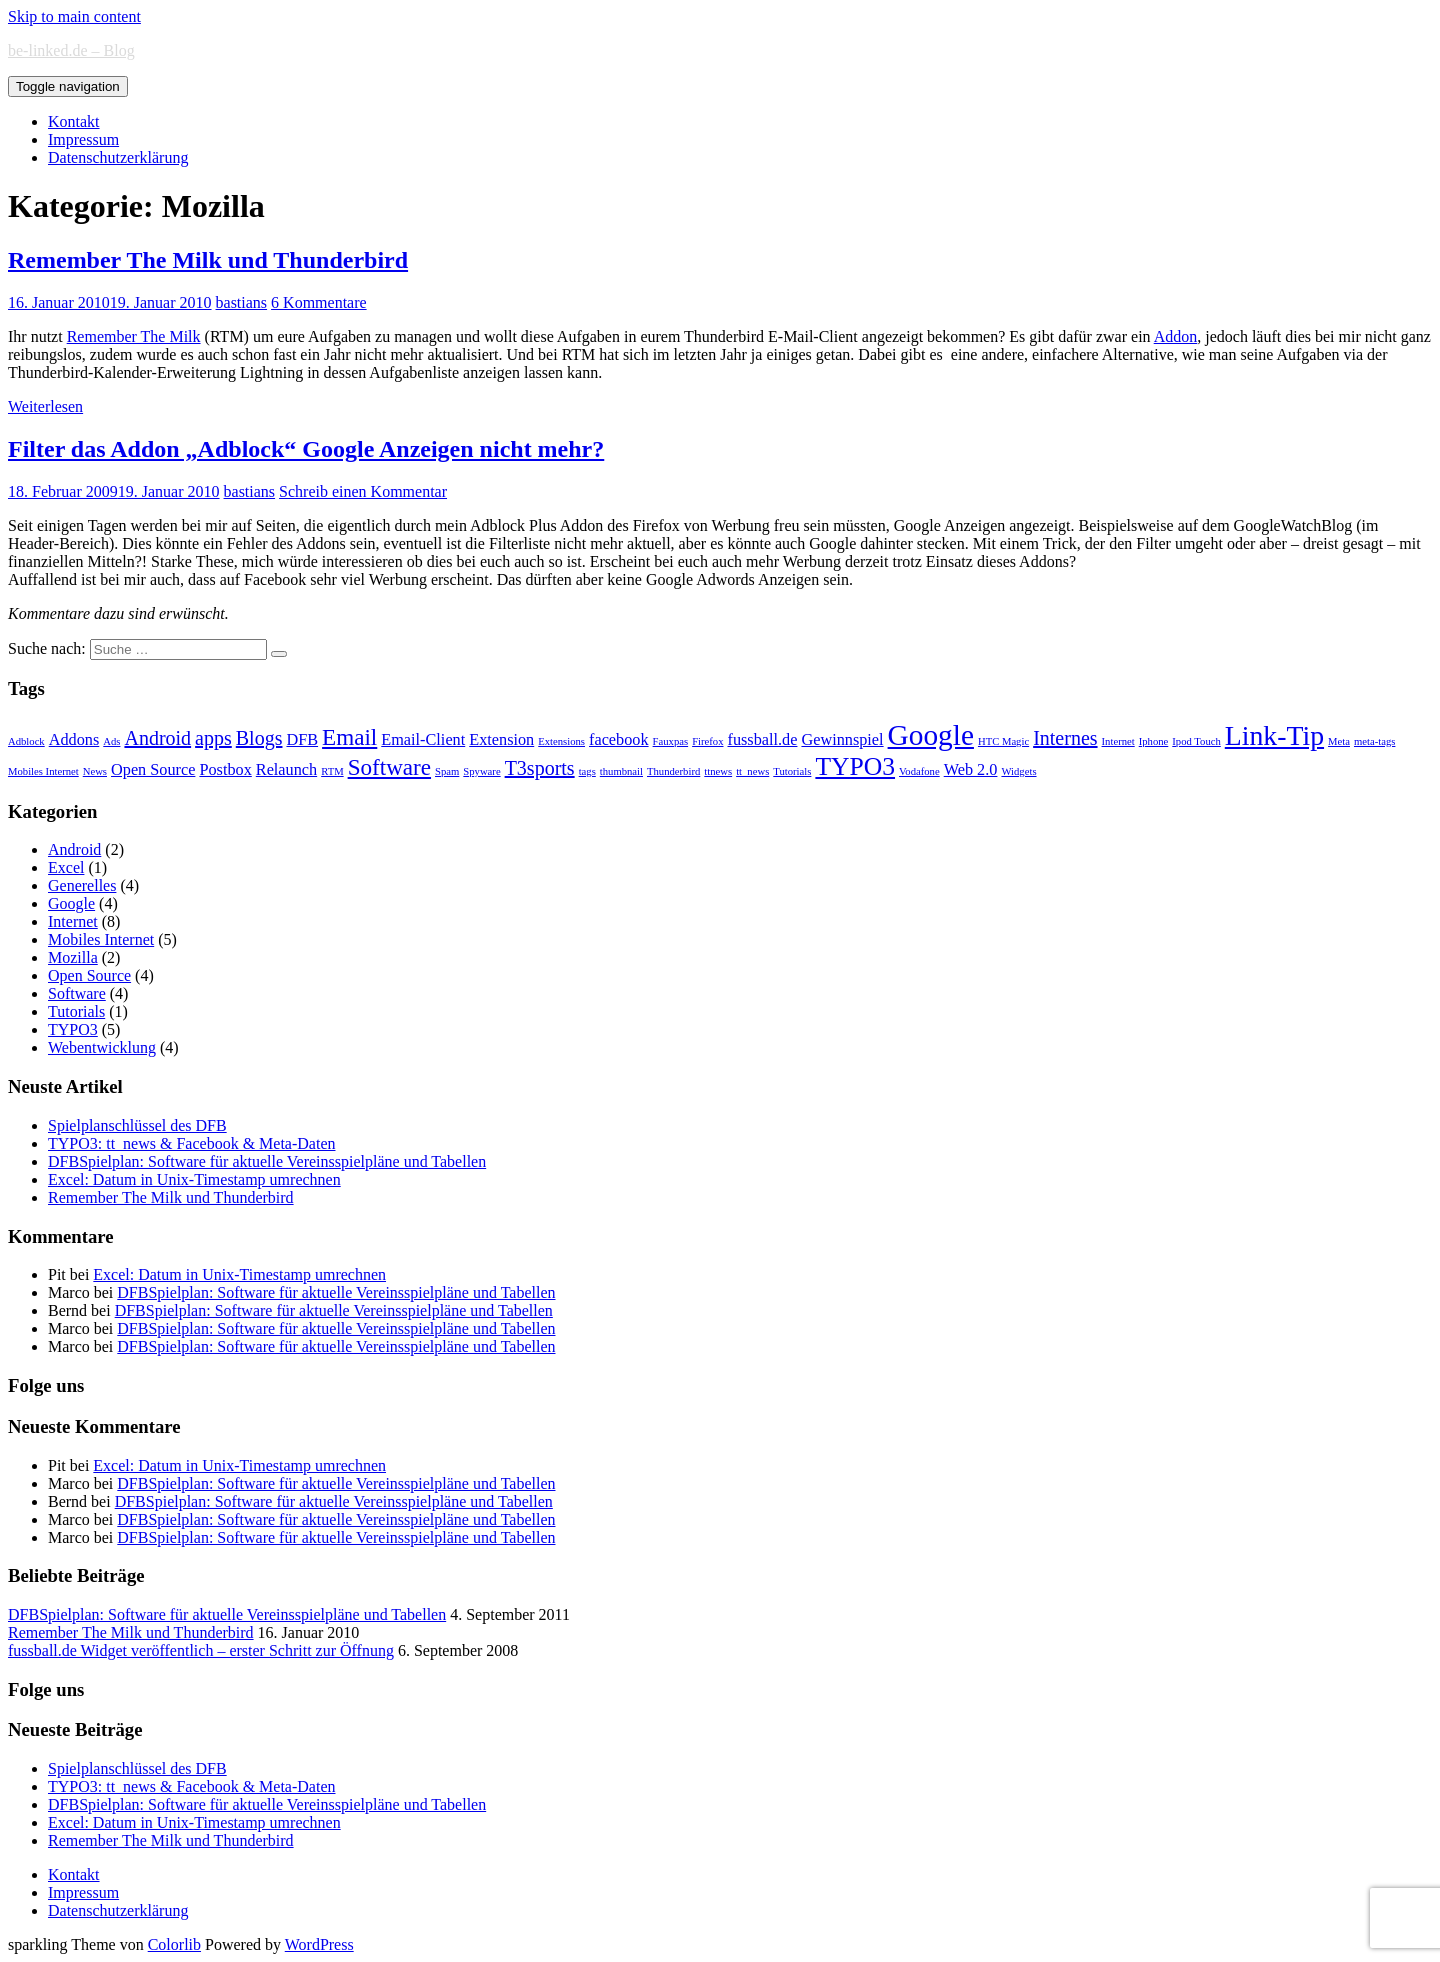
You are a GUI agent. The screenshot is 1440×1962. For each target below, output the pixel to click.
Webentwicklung (102, 1047)
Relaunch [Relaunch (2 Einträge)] (286, 770)
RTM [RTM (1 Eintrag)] (332, 771)
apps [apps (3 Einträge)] (213, 738)
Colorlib (174, 1944)
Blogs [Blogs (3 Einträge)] (259, 738)
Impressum (83, 139)
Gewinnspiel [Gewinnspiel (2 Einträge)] (842, 740)
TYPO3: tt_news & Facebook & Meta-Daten (192, 1143)
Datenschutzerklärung (118, 157)
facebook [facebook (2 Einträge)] (619, 740)
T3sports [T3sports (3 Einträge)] (540, 768)
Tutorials (76, 1011)
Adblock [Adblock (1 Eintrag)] (26, 741)
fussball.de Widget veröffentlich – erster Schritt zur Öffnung (201, 1650)
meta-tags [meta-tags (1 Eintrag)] (1374, 741)
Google (71, 903)
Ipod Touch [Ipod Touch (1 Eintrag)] (1196, 741)
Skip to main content (74, 16)
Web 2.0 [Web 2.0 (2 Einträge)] (971, 770)
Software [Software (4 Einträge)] (389, 767)
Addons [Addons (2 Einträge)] (74, 740)
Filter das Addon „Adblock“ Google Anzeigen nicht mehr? (306, 449)
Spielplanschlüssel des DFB (137, 1125)
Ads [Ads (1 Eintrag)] (111, 741)
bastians (242, 302)
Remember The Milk (134, 336)
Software (77, 993)
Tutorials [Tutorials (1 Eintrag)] (792, 771)
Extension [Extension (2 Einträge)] (501, 740)
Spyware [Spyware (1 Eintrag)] (481, 771)
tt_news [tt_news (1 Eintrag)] (752, 771)
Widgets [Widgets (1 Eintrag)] (1018, 771)
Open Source (89, 975)
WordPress (319, 1944)
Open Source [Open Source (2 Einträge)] (153, 770)
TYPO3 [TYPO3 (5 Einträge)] (855, 766)
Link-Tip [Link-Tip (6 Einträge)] (1274, 735)
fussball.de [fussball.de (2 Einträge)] (763, 740)
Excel (66, 867)
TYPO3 (73, 1029)
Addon (1176, 336)
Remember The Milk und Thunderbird (208, 260)
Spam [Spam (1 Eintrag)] (447, 771)
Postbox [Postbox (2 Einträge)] (225, 770)
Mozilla (73, 957)
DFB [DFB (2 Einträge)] (302, 740)
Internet (73, 921)
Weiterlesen (45, 406)
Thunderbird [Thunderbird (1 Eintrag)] (673, 771)
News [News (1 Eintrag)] (95, 771)
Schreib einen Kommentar (363, 491)
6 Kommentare (319, 302)
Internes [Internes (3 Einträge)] (1065, 738)
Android (74, 849)
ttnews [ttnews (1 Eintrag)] (718, 771)
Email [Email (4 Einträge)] (349, 737)
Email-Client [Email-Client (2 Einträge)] (423, 740)
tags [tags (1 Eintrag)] (587, 771)
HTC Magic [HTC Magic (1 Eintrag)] (1003, 741)
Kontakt (74, 121)
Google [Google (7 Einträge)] (931, 735)
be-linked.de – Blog (71, 50)
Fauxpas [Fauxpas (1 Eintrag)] (671, 741)
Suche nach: (47, 648)
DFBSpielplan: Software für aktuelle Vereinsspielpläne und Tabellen (267, 1161)
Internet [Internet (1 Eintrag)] (1118, 741)
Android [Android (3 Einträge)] (157, 738)
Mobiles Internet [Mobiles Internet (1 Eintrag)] (43, 771)
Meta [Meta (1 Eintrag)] (1339, 741)
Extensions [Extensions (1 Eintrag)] (561, 741)
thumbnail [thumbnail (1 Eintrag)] (621, 771)
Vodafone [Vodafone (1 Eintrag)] (919, 771)
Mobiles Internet (101, 939)
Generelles (82, 885)
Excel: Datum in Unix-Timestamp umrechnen (194, 1179)
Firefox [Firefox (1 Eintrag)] (707, 741)
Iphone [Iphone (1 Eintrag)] (1154, 741)
